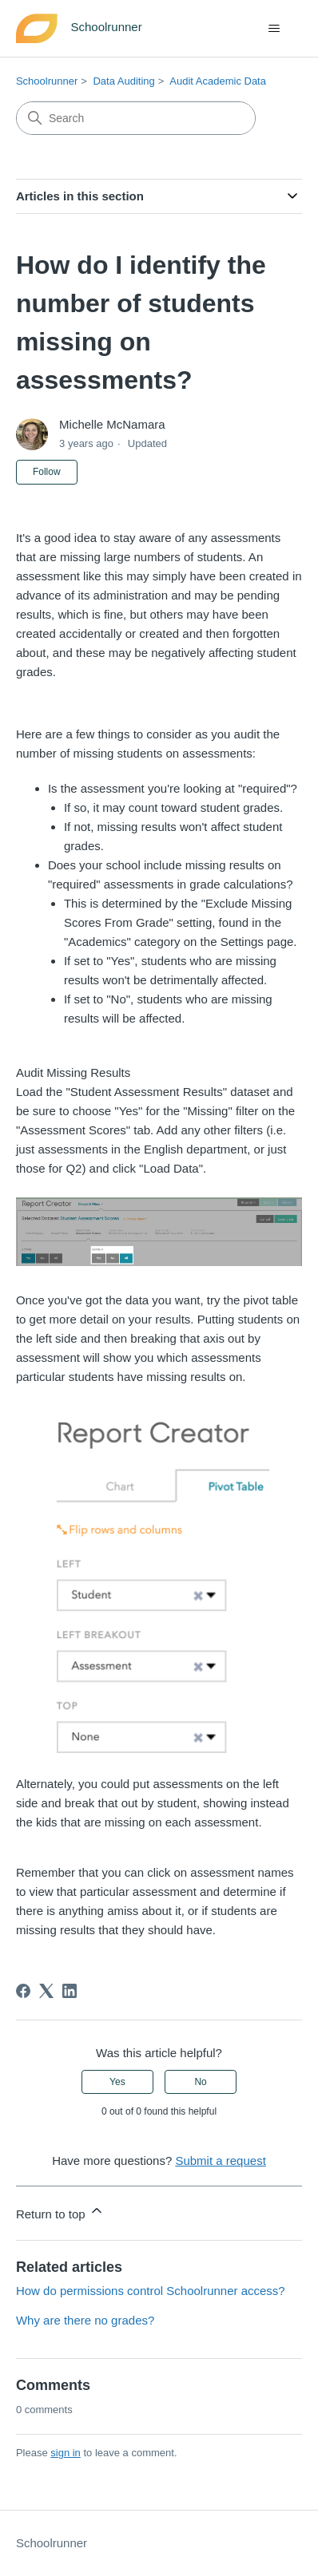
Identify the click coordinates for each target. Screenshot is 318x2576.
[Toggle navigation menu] (273, 29)
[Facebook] (23, 1991)
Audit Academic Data (217, 81)
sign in (65, 2453)
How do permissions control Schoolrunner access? (150, 2290)
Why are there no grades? (85, 2320)
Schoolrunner (47, 81)
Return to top (60, 2211)
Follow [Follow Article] (47, 471)
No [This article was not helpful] (200, 2081)
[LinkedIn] (69, 1991)
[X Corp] (46, 1991)
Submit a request (220, 2160)
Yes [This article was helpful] (117, 2081)
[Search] (136, 118)
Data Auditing (123, 81)
